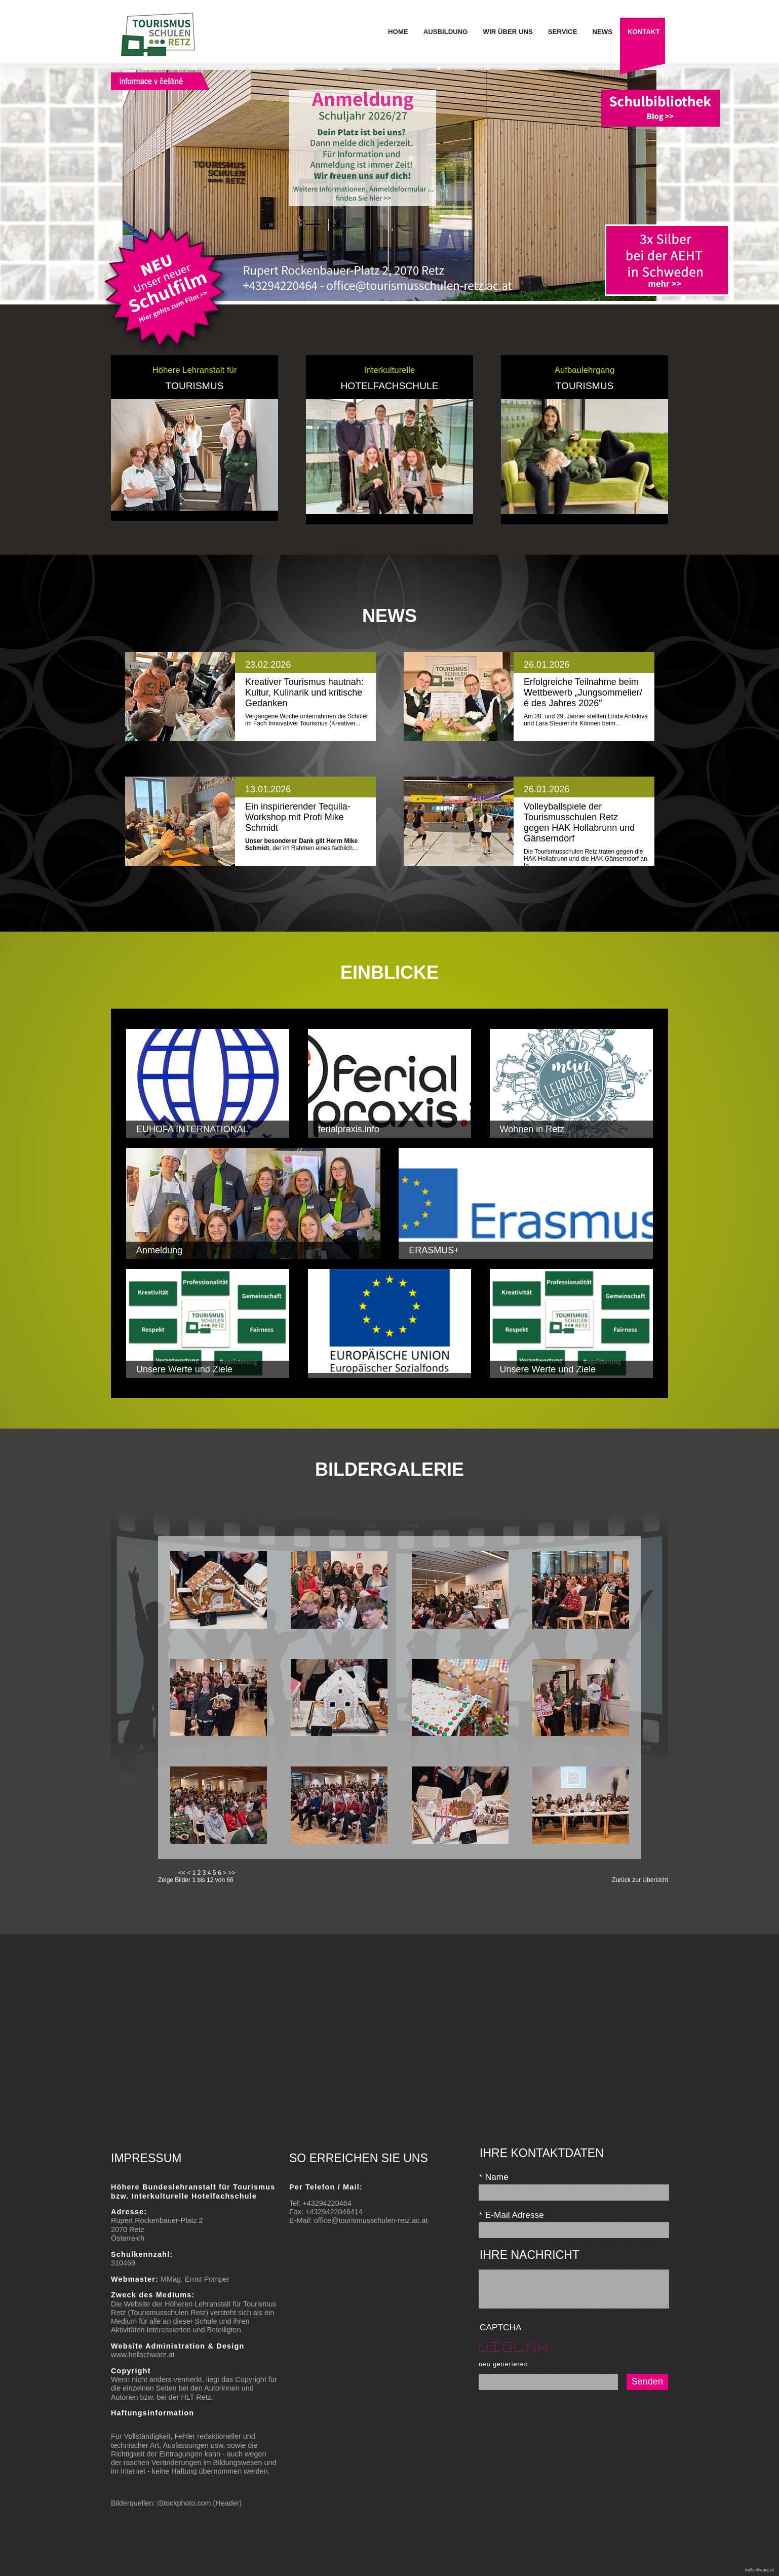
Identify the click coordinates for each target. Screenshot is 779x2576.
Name (494, 2177)
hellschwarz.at (759, 2569)
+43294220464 (326, 2203)
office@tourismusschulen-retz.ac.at (371, 2220)
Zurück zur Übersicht (640, 1879)
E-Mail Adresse (511, 2215)
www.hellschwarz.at (143, 2355)
